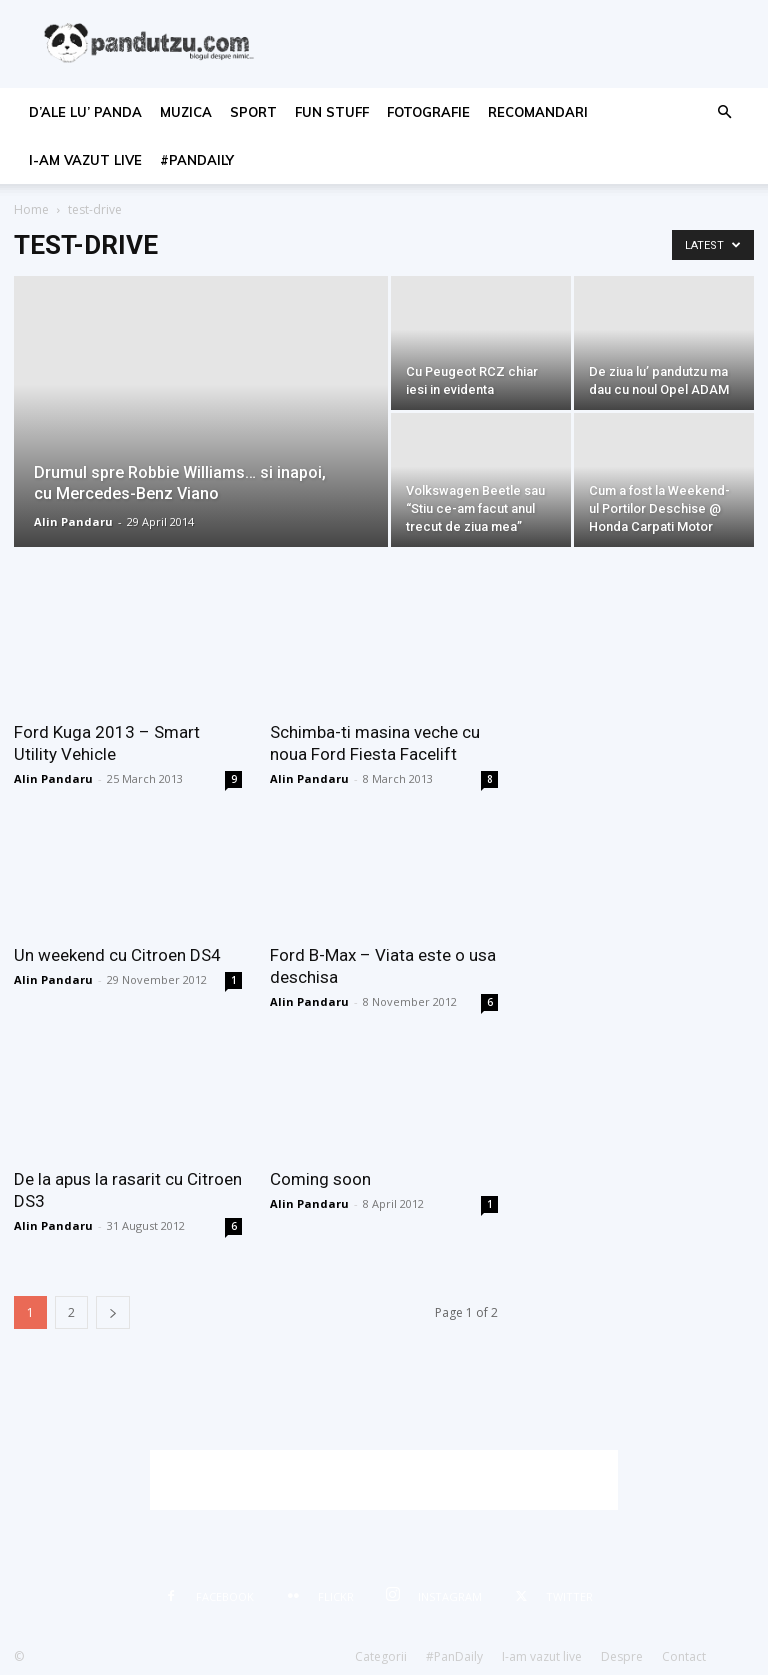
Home (31, 209)
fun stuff (332, 112)
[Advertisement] (384, 1480)
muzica (186, 112)
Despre (622, 1656)
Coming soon (320, 1179)
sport (253, 112)
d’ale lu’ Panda (85, 112)
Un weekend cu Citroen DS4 (117, 955)
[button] (724, 112)
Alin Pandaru (73, 521)
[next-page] (113, 1312)
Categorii (381, 1656)
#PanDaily (197, 160)
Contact (684, 1656)
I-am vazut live (85, 160)
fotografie (428, 112)
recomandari (538, 112)
